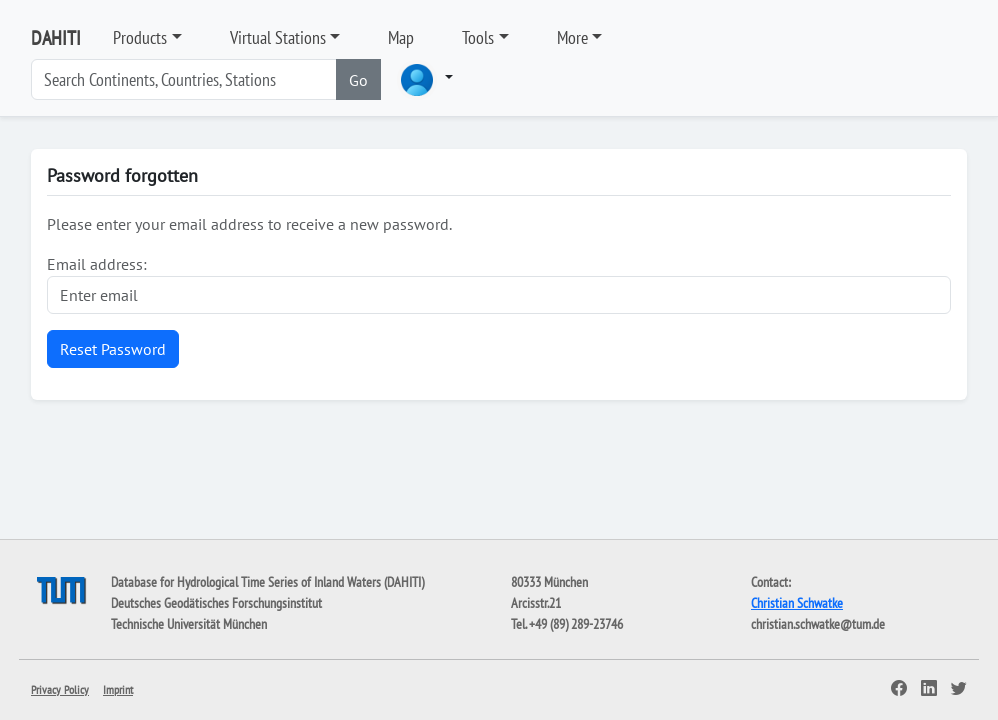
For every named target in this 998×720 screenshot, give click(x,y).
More (572, 37)
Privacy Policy (60, 689)
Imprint (118, 689)
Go (358, 80)
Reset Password (113, 349)
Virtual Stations (278, 37)
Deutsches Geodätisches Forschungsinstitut (216, 603)
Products (140, 37)
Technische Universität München (189, 624)
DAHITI (56, 38)
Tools (478, 37)
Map (401, 37)
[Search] (184, 79)
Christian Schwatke (797, 603)
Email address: (97, 264)
